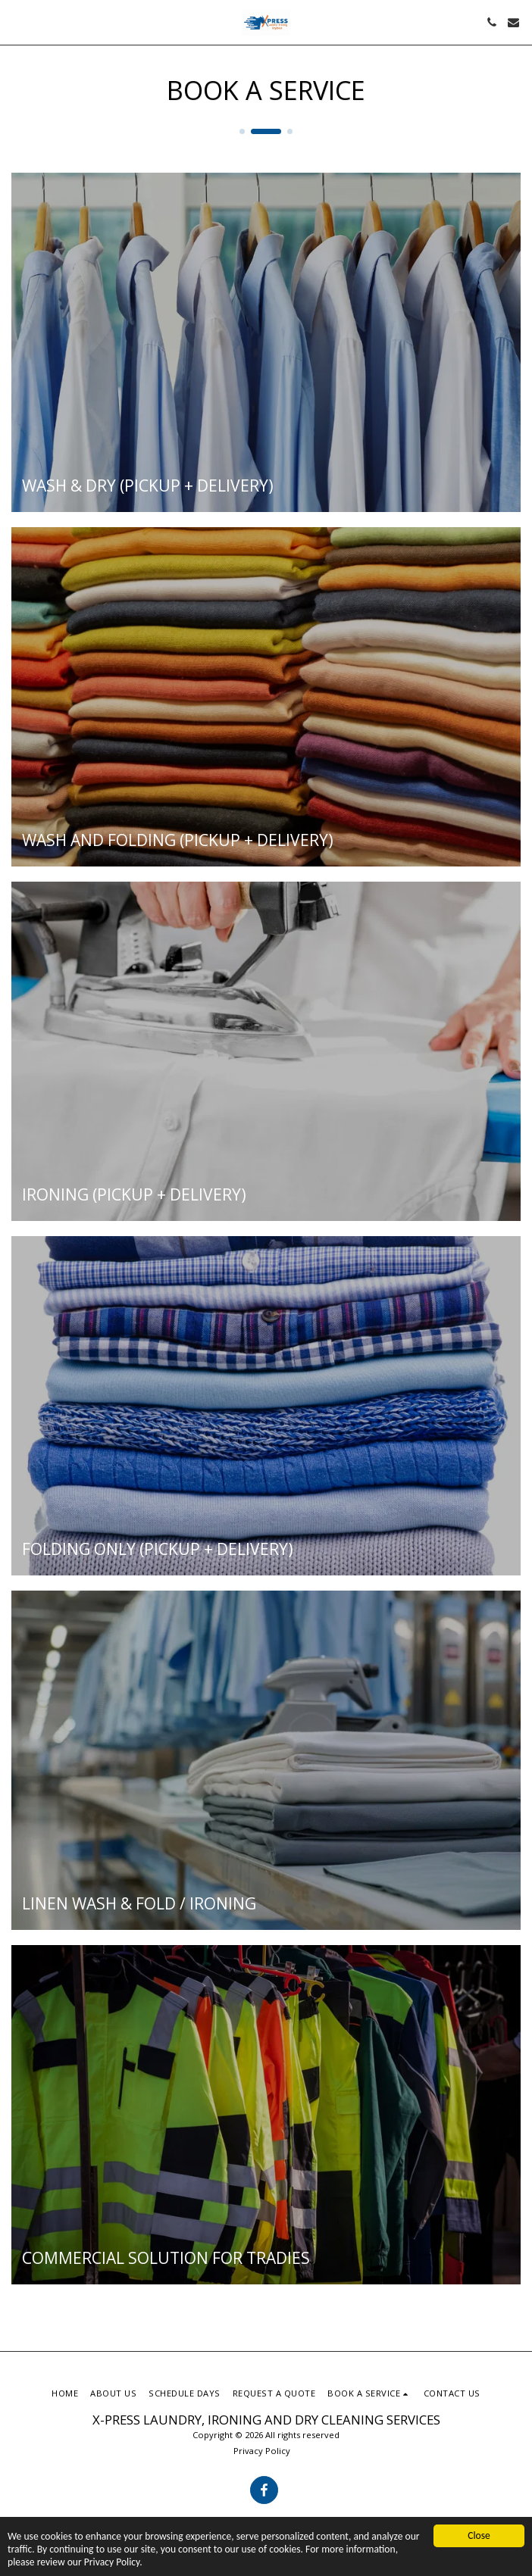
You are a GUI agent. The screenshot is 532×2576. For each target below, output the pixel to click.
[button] (17, 21)
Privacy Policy (261, 2450)
